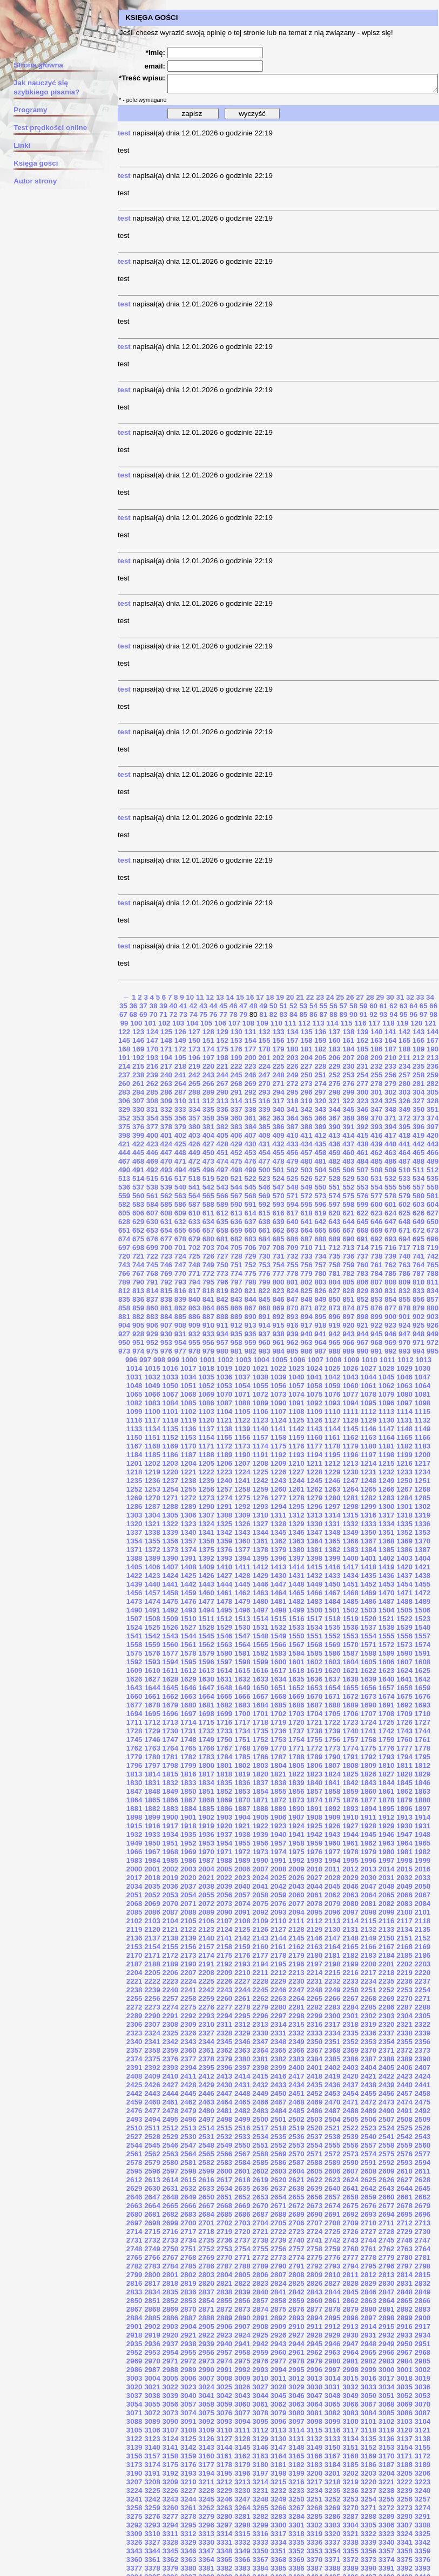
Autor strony (29, 181)
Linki (16, 145)
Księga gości (30, 163)
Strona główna (33, 65)
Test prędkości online (45, 128)
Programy (25, 110)
